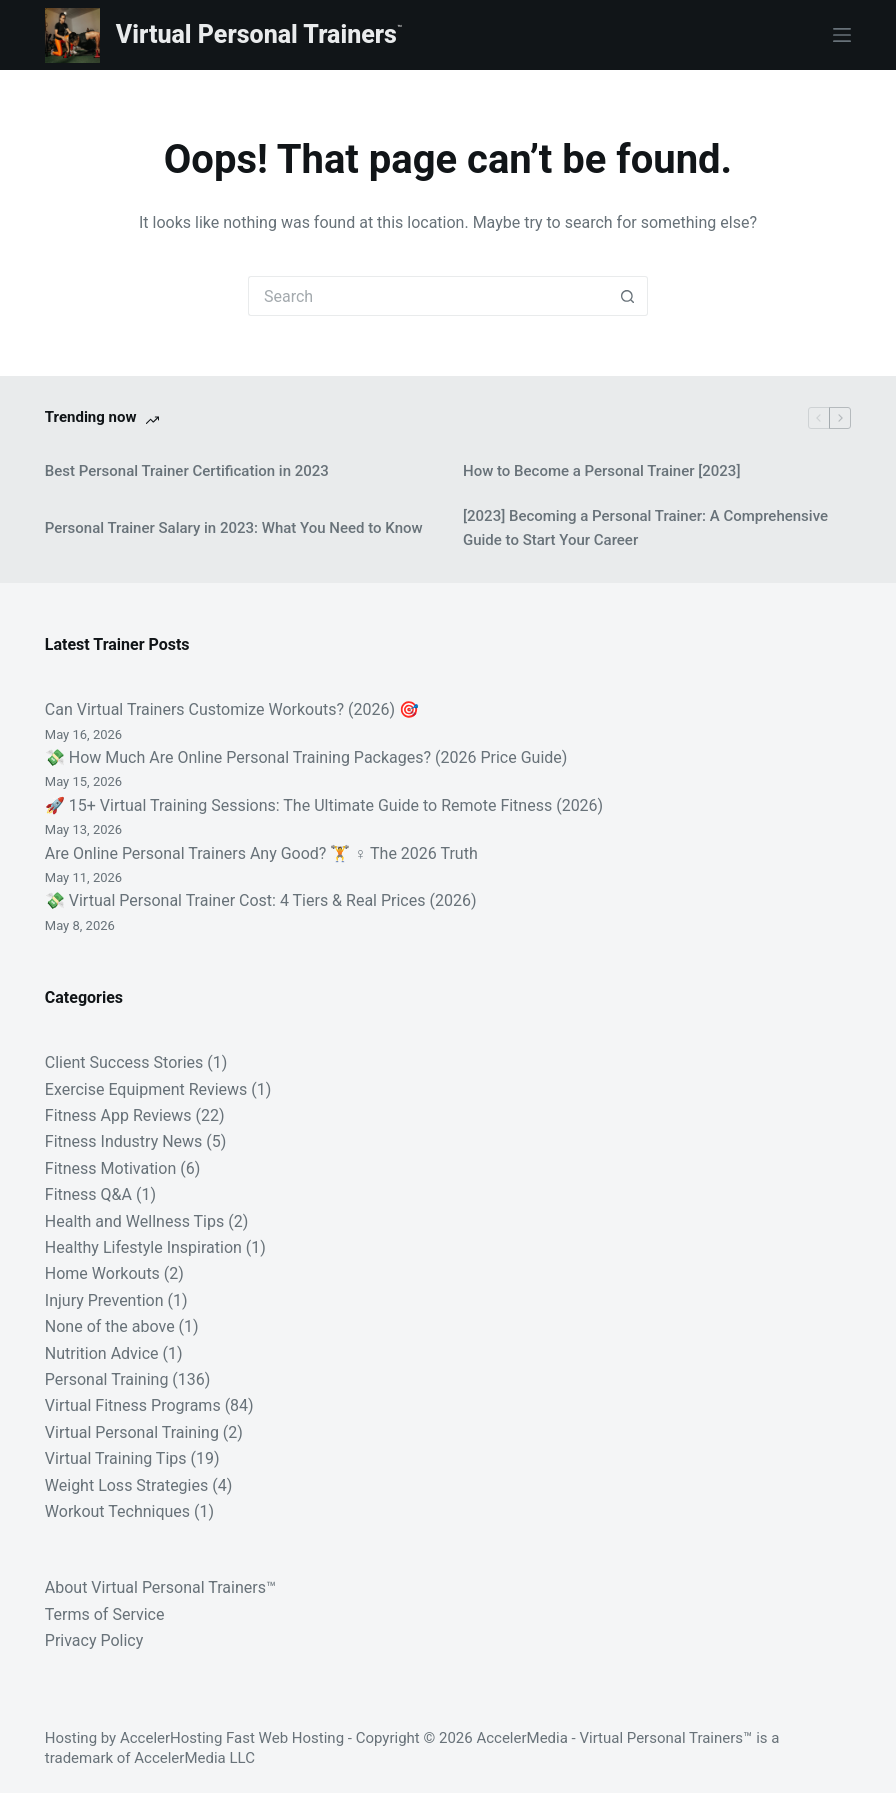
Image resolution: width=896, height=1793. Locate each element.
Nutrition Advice (102, 1353)
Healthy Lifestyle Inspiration (143, 1247)
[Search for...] (428, 296)
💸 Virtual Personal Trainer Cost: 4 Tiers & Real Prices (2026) (261, 900)
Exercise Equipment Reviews (146, 1089)
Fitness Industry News (124, 1141)
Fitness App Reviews (118, 1115)
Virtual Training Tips (116, 1458)
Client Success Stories (124, 1062)
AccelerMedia (521, 1738)
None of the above (110, 1326)
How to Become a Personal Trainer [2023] (601, 471)
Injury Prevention (104, 1300)
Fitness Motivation (110, 1168)
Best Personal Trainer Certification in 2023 (187, 471)
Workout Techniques (117, 1511)
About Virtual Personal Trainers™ (160, 1587)
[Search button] (628, 296)
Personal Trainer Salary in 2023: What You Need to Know (234, 528)
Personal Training (107, 1379)
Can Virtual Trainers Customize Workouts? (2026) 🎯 (232, 709)
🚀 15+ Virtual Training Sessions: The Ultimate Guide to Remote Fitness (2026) (324, 805)
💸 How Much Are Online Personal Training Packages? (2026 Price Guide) (306, 757)
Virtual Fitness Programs (133, 1405)
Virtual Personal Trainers (256, 34)
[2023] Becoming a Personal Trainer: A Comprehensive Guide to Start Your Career (645, 528)
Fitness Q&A (88, 1194)
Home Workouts (102, 1273)
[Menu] (842, 35)
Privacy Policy (94, 1640)
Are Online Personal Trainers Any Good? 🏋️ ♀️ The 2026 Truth (261, 853)
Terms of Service (105, 1614)
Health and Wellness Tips (134, 1221)
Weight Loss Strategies (126, 1485)
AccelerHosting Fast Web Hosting (232, 1738)
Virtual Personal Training (132, 1432)
